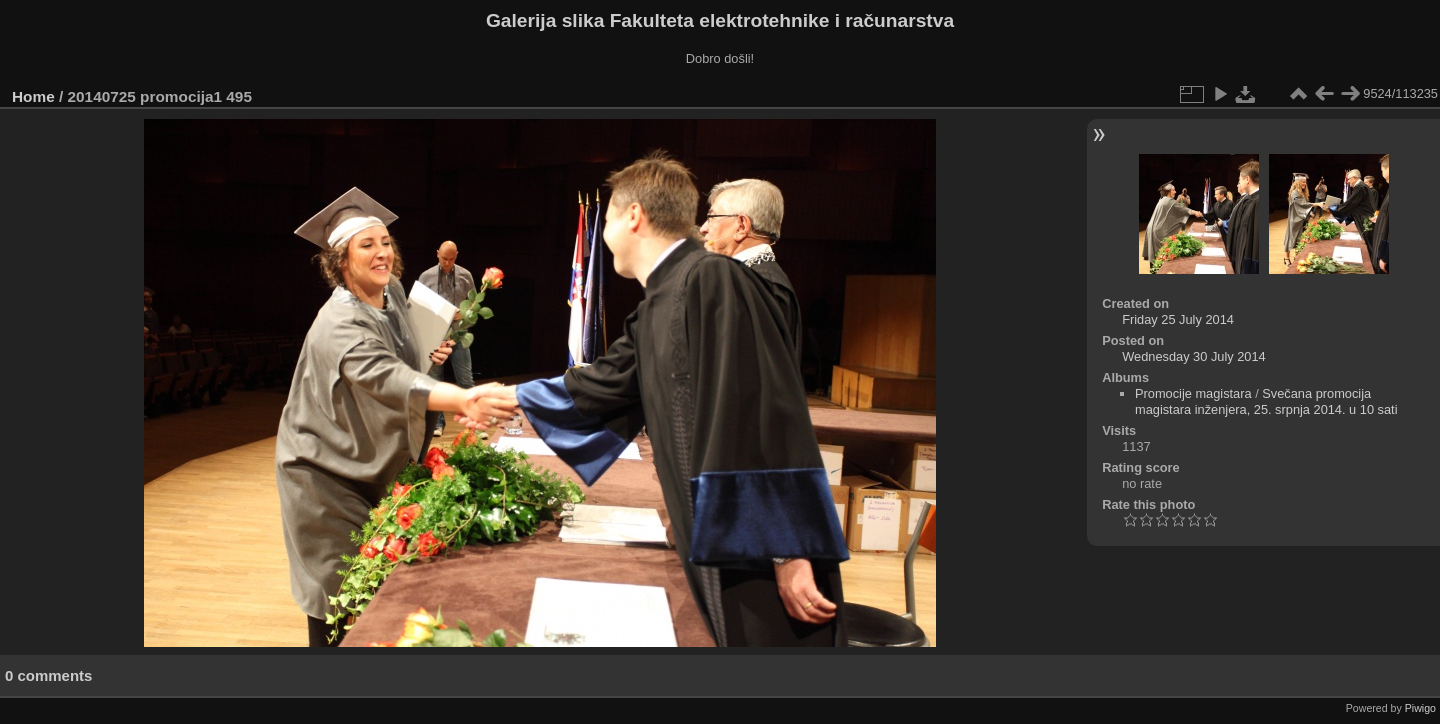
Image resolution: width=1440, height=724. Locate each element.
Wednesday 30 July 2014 (1193, 356)
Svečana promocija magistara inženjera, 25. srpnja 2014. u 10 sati (1266, 401)
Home (33, 96)
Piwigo (1420, 708)
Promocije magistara (1193, 393)
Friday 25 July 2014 (1178, 319)
